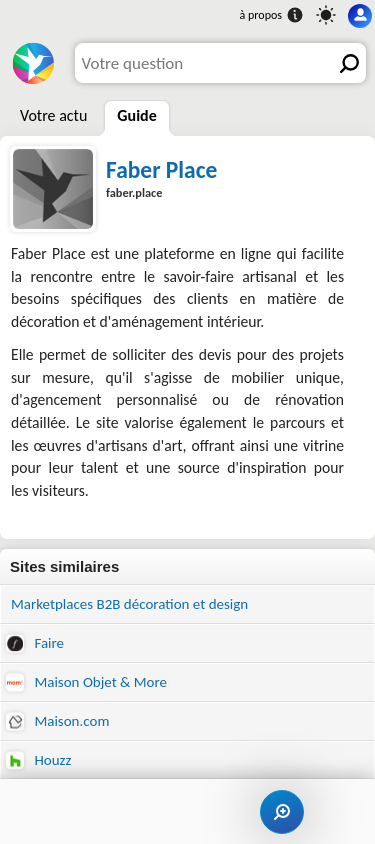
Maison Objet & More (86, 682)
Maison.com (57, 721)
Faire (35, 643)
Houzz (38, 760)
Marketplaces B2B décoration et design (129, 604)
